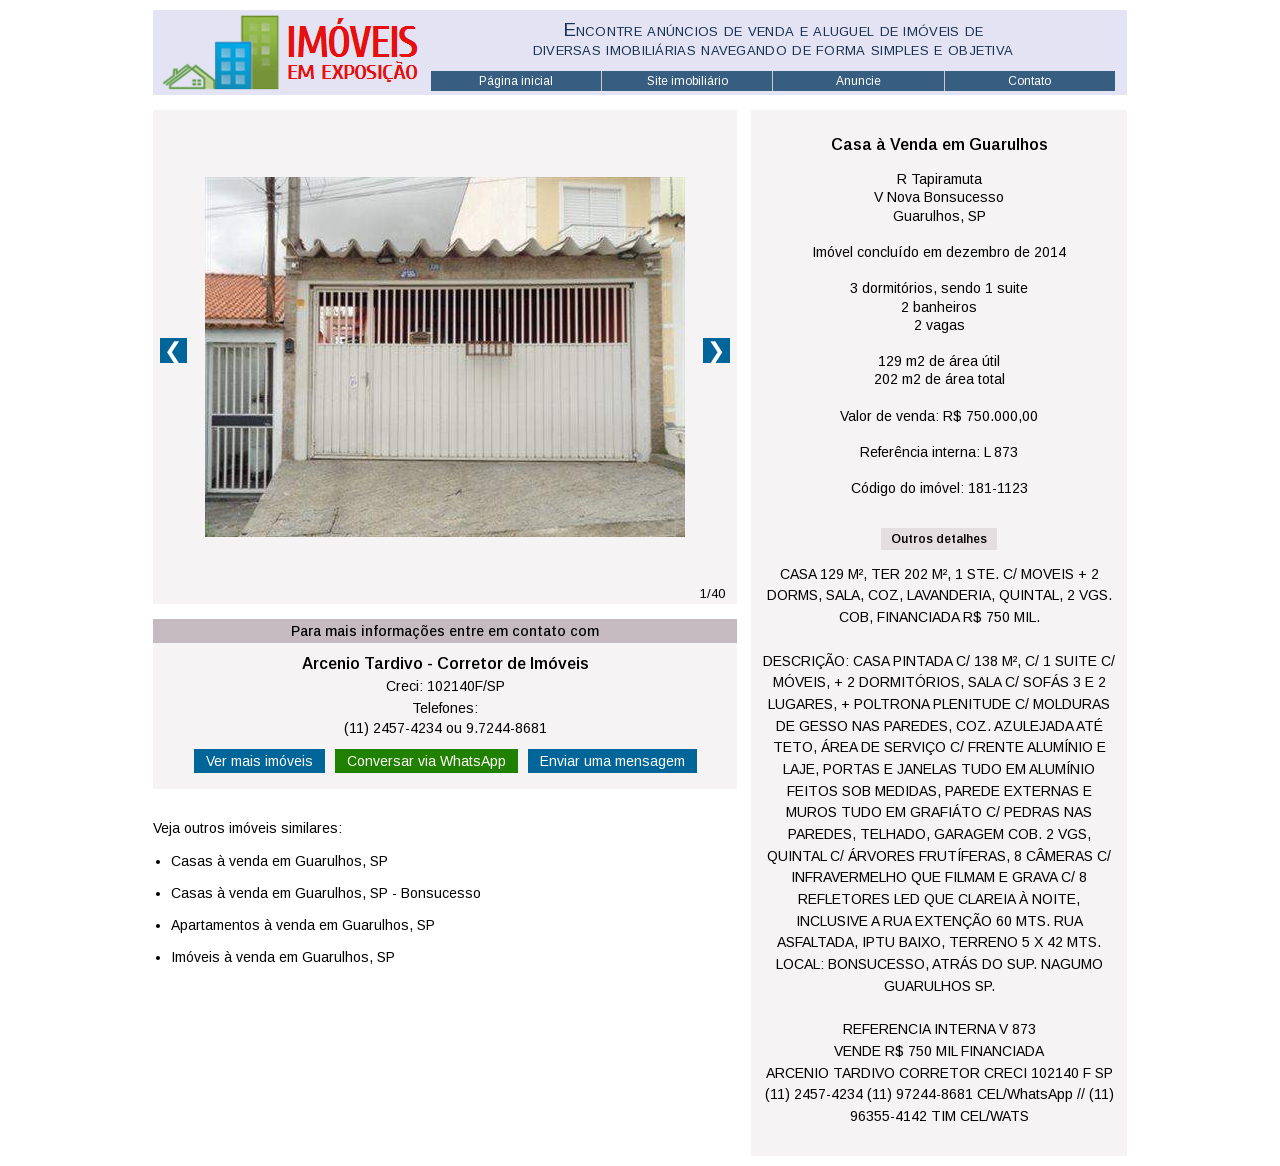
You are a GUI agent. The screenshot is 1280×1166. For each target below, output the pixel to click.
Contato (1029, 81)
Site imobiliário (687, 81)
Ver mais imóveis (259, 761)
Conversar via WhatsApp (426, 761)
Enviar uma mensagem (612, 761)
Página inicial (516, 81)
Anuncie (858, 81)
